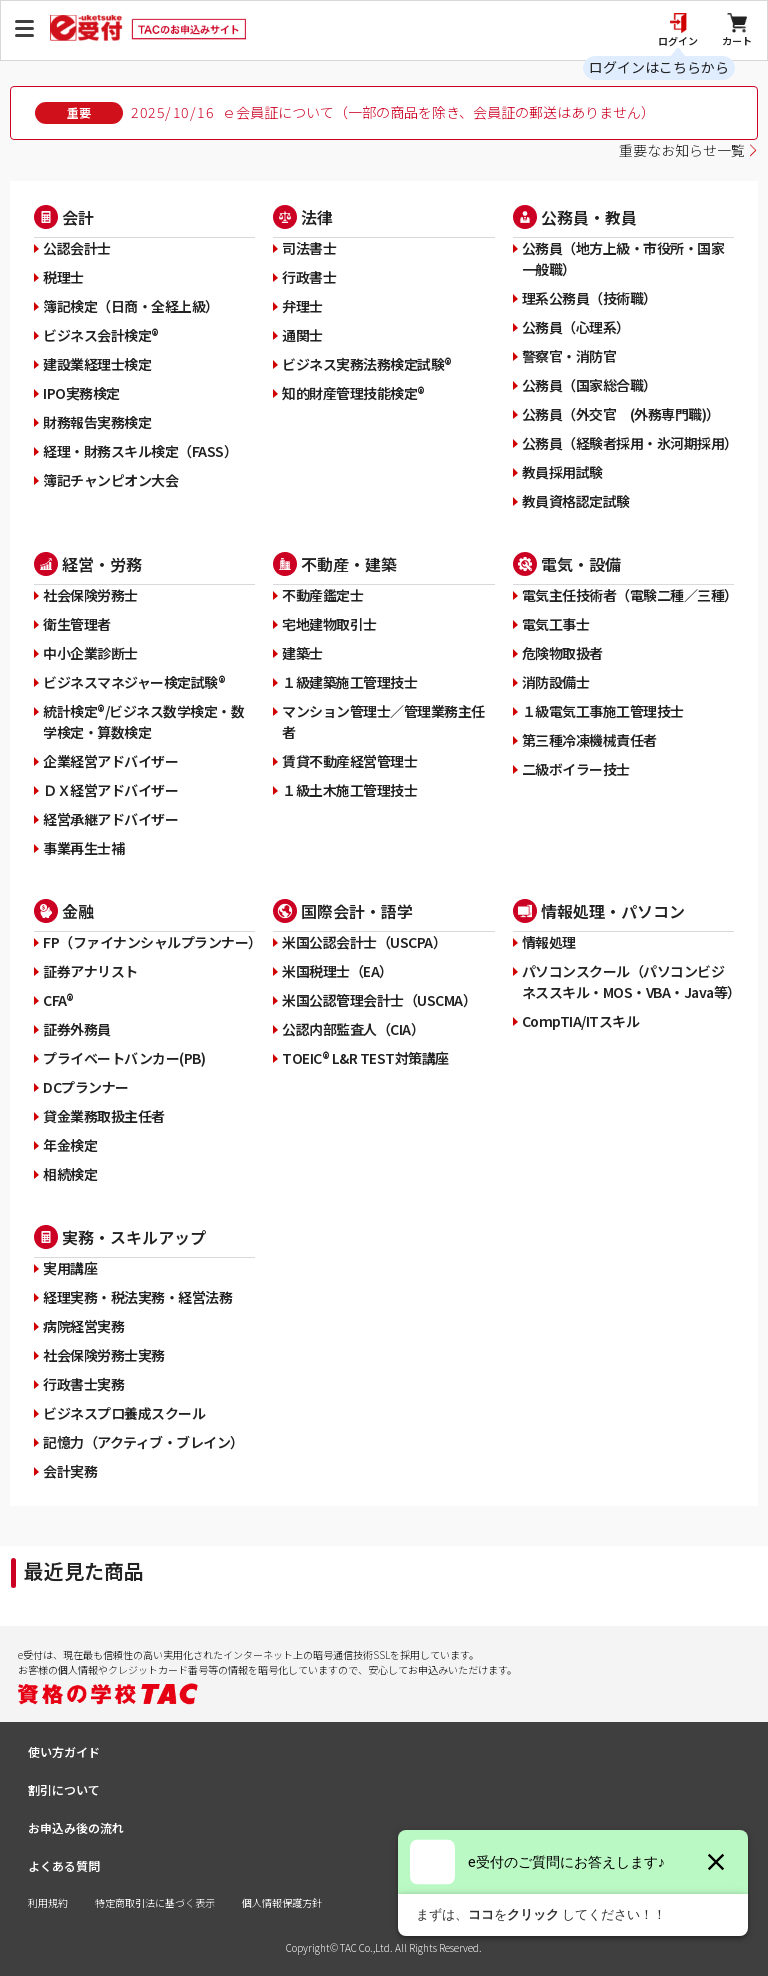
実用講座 (70, 1268)
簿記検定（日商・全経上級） (131, 306)
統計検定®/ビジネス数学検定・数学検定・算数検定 (143, 721)
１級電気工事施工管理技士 (603, 711)
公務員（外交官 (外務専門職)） (621, 414)
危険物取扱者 (562, 653)
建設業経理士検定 (97, 364)
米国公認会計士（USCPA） (364, 942)
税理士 (63, 277)
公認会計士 (77, 248)
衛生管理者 (77, 624)
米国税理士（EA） (337, 971)
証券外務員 (77, 1029)
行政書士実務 (83, 1384)
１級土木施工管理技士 (349, 790)
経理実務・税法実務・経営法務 (137, 1297)
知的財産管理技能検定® (353, 393)
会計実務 (70, 1471)
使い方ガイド (64, 1751)
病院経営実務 (83, 1326)
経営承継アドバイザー (110, 819)
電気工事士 (556, 624)
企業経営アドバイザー (110, 761)
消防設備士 (556, 682)
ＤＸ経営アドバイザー (110, 790)
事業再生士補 (83, 848)
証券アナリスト (90, 971)
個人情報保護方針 (282, 1902)
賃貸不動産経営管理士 (349, 761)
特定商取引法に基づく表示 (155, 1902)
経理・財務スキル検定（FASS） (140, 451)
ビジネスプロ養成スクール (124, 1413)
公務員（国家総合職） (589, 385)
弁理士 (302, 306)
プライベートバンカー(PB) (124, 1058)
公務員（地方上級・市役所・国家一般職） (623, 258)
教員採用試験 (562, 472)
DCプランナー (86, 1087)
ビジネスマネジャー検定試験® (134, 682)
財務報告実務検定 (97, 422)
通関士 (302, 335)
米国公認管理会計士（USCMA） (379, 1000)
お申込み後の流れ (76, 1827)
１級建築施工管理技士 (349, 682)
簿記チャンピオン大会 (110, 480)
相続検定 (70, 1174)
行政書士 (309, 277)
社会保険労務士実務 (104, 1355)
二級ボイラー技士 (576, 769)
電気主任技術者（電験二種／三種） (628, 595)
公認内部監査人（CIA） (353, 1029)
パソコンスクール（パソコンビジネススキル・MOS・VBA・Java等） (628, 981)
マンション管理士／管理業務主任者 (383, 721)
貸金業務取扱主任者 (104, 1116)
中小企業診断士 (90, 653)
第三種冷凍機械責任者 (589, 740)
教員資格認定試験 (576, 501)
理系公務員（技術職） (589, 298)
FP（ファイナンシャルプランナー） (149, 942)
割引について (64, 1789)
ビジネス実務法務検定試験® (367, 364)
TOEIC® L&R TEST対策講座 (365, 1058)
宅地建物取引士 (329, 624)
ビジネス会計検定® (101, 335)
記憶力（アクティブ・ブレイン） (143, 1442)
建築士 (302, 653)
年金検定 (70, 1145)
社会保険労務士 (90, 595)
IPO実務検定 (81, 393)
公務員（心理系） (576, 327)
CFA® (58, 1000)
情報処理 (549, 942)
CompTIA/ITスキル (581, 1021)
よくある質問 (64, 1865)
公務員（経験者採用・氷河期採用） (628, 443)
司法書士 (309, 248)
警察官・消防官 (569, 356)
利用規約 (48, 1902)
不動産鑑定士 (322, 595)
